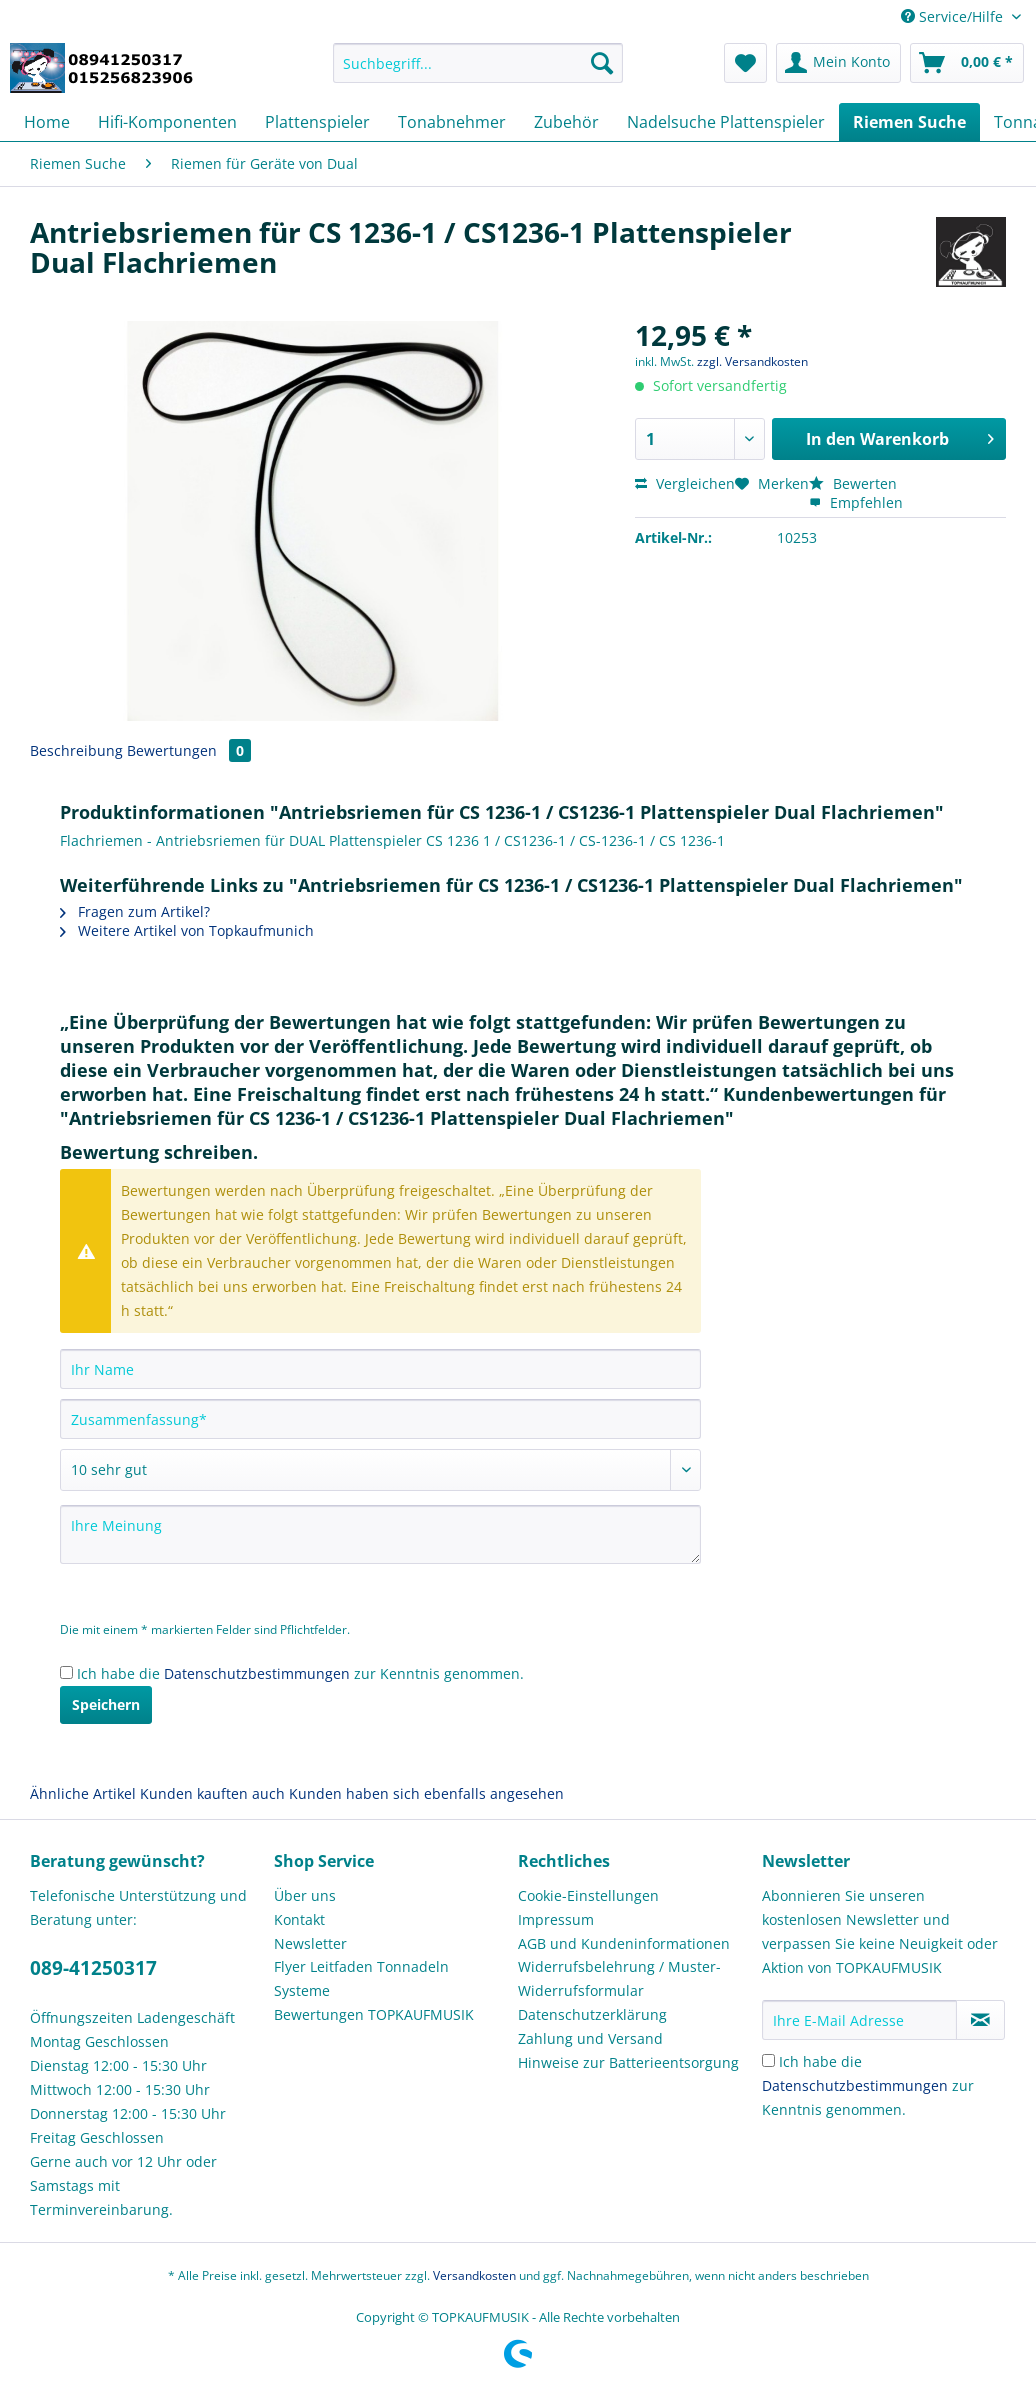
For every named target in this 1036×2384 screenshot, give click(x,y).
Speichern (106, 1704)
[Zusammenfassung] (380, 1419)
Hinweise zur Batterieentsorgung (628, 2062)
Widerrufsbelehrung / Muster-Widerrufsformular (619, 1978)
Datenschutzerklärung (592, 2014)
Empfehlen (856, 502)
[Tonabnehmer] (452, 122)
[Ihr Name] (380, 1369)
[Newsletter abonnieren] (980, 2020)
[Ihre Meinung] (380, 1534)
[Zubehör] (566, 122)
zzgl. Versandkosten (752, 361)
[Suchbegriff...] (478, 63)
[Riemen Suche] (909, 122)
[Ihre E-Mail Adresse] (859, 2020)
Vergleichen (685, 483)
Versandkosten (474, 2275)
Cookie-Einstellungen (588, 1895)
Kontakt (299, 1919)
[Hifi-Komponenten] (167, 122)
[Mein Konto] (838, 63)
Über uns (305, 1895)
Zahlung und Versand (590, 2038)
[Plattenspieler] (317, 122)
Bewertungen (189, 750)
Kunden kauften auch (212, 1793)
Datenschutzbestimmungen (257, 1673)
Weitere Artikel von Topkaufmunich (187, 930)
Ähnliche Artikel (83, 1793)
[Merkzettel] (745, 63)
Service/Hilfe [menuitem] (954, 16)
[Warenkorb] (967, 63)
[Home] (47, 122)
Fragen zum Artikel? (135, 911)
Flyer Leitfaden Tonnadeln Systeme (361, 1978)
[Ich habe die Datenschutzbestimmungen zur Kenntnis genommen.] (66, 1672)
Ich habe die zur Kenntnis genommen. (300, 1673)
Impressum (556, 1919)
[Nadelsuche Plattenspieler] (726, 122)
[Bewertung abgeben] (380, 1470)
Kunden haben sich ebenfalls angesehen (426, 1793)
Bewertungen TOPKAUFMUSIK (374, 2014)
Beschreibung (76, 750)
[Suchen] (602, 63)
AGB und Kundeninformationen (624, 1943)
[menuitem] (478, 72)
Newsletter (310, 1943)
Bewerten (853, 483)
